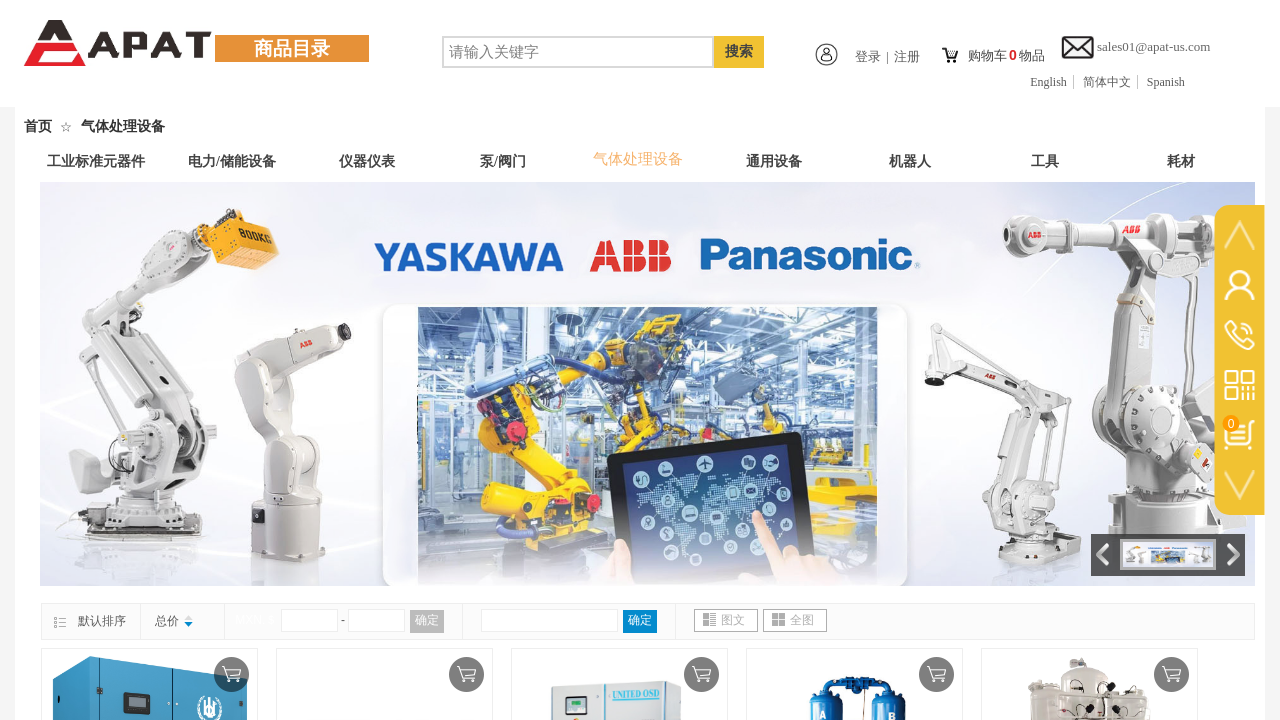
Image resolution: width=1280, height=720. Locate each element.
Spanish (1166, 82)
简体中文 (1107, 82)
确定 (427, 620)
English (1048, 82)
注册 (907, 56)
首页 (38, 126)
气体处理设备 (123, 126)
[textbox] (578, 52)
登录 (868, 56)
